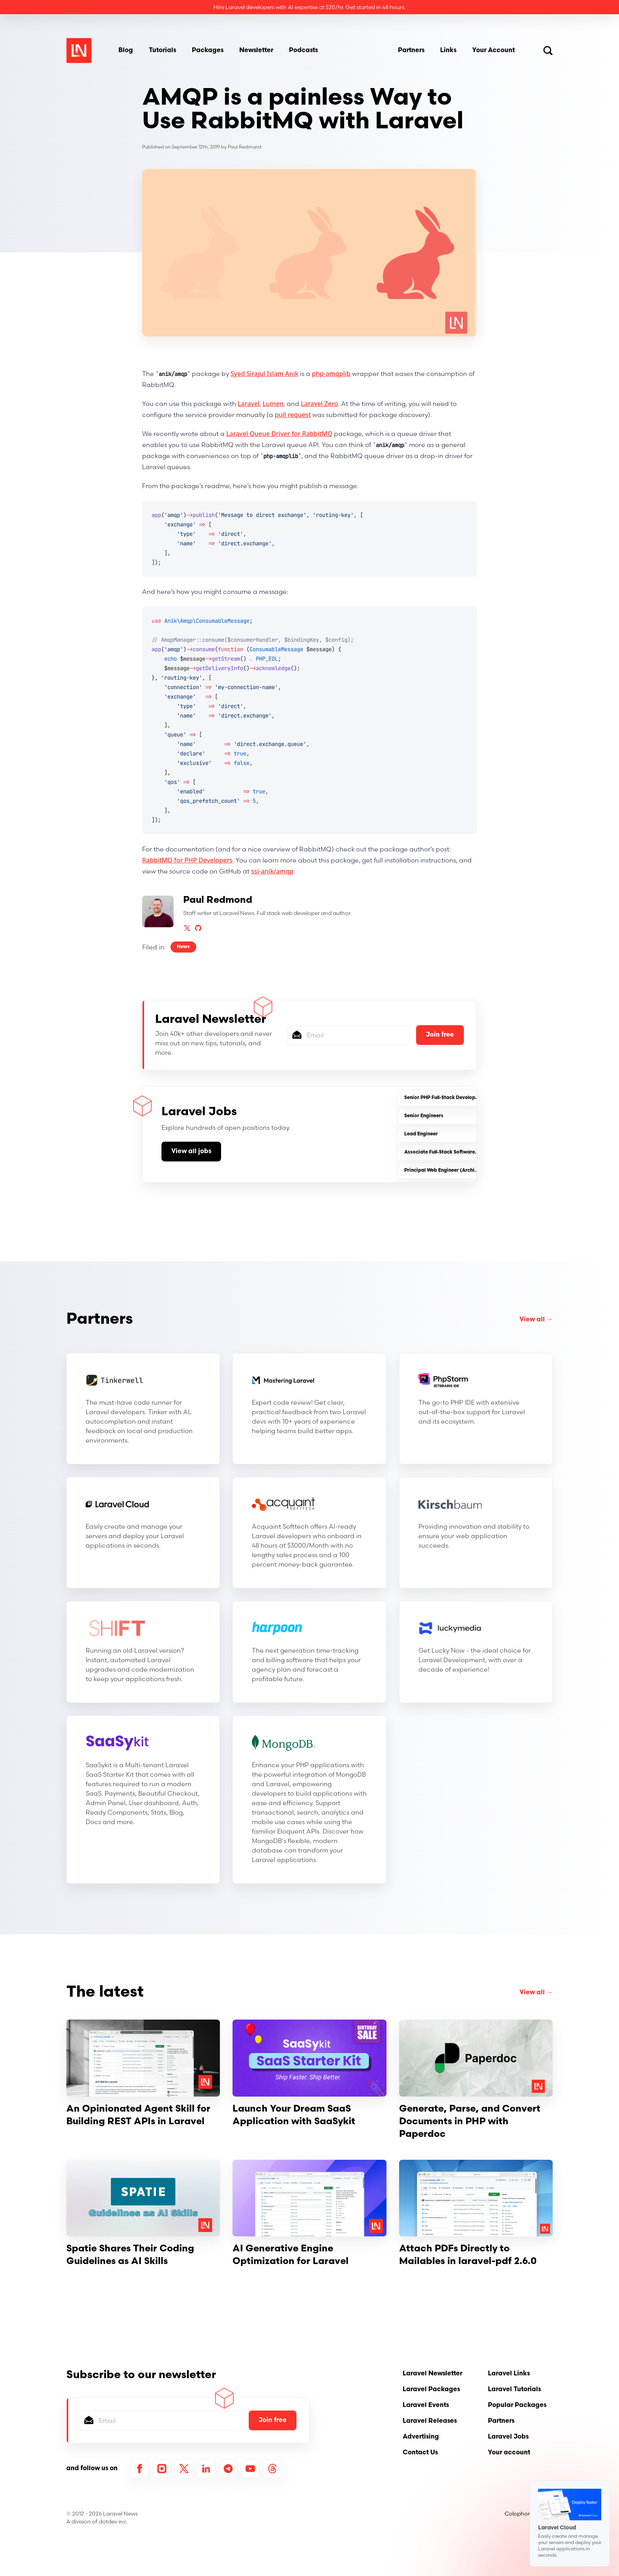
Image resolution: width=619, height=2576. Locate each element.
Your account (509, 2453)
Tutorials (162, 50)
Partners (411, 50)
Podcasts (303, 50)
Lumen (273, 403)
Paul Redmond (244, 147)
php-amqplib (331, 373)
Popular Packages (517, 2405)
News (183, 947)
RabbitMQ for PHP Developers (187, 860)
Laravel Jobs (508, 2437)
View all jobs (191, 1151)
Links (448, 50)
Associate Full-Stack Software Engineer (450, 1152)
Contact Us (420, 2453)
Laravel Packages (431, 2389)
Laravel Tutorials (514, 2389)
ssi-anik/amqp (272, 871)
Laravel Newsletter (432, 2374)
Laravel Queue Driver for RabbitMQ (279, 433)
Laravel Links (509, 2374)
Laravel (248, 403)
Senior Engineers (423, 1116)
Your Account (493, 50)
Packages (207, 50)
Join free (440, 1035)
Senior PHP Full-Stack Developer (442, 1097)
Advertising (421, 2437)
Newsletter (256, 50)
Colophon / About (529, 2513)
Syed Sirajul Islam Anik (264, 373)
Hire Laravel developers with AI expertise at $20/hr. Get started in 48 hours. (309, 7)
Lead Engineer (421, 1134)
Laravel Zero (319, 403)
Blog (125, 50)
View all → (536, 1320)
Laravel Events (426, 2405)
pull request (293, 414)
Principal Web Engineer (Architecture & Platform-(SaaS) (470, 1170)
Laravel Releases (430, 2421)
